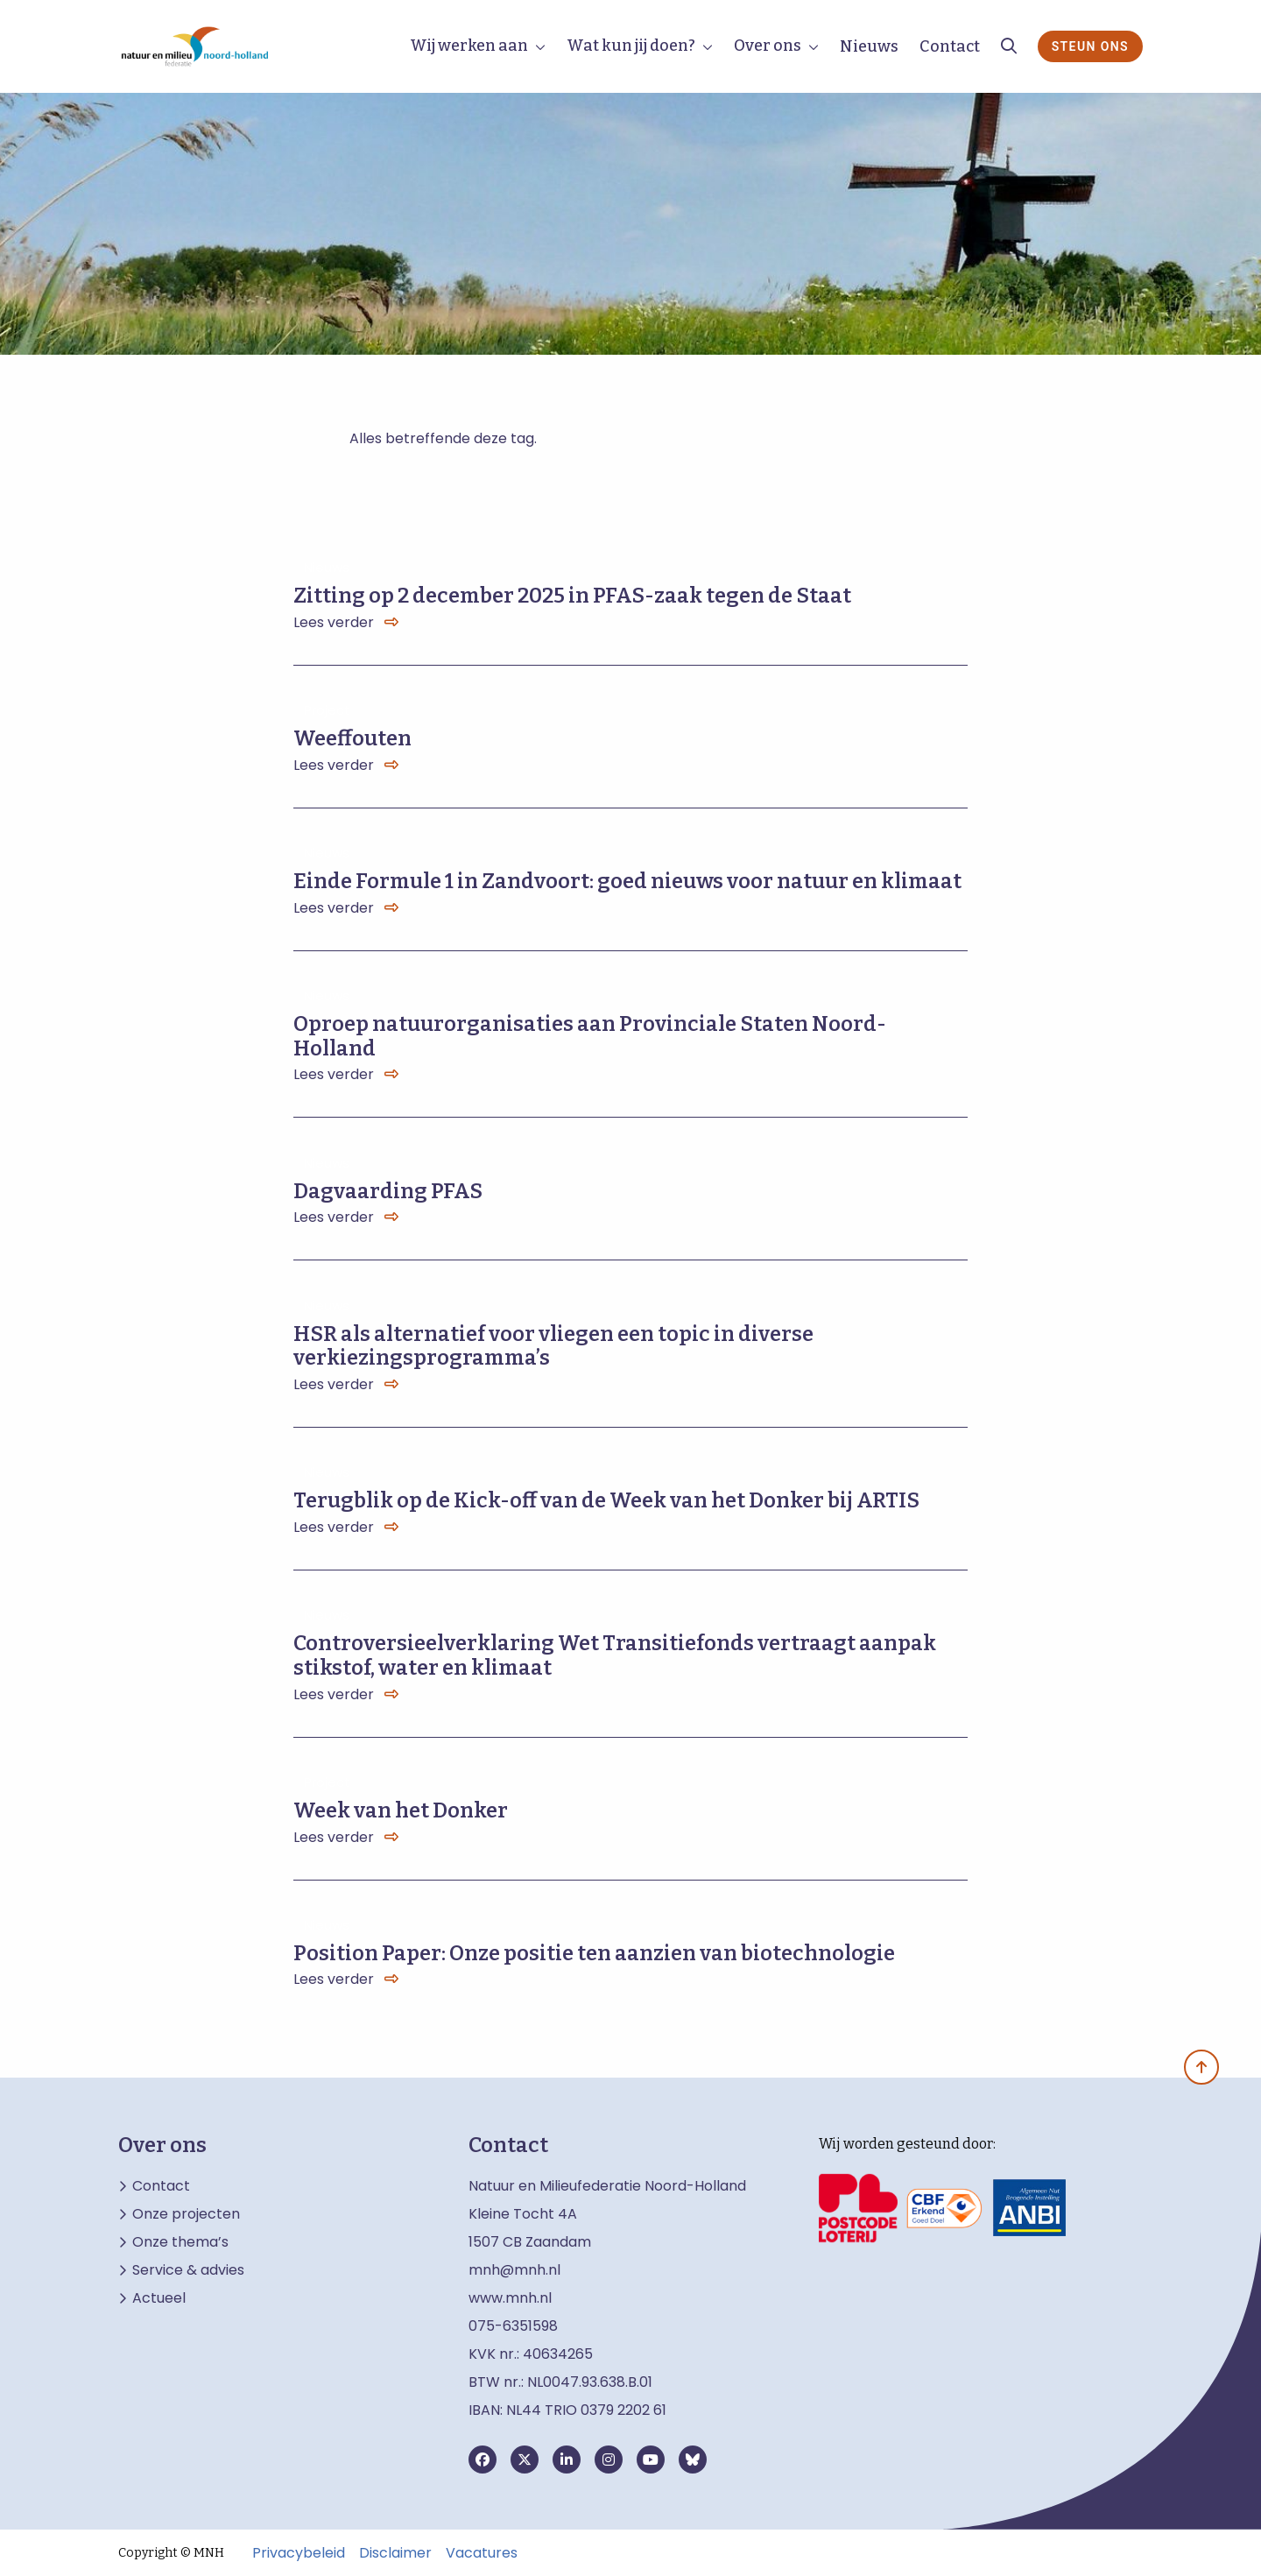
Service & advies (188, 2270)
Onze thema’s (180, 2242)
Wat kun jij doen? (631, 45)
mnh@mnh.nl (514, 2270)
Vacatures (482, 2553)
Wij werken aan (469, 45)
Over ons (767, 45)
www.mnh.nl (511, 2298)
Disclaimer (395, 2553)
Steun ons (1090, 46)
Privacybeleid (298, 2553)
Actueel (159, 2298)
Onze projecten (186, 2214)
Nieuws (869, 46)
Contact (949, 46)
